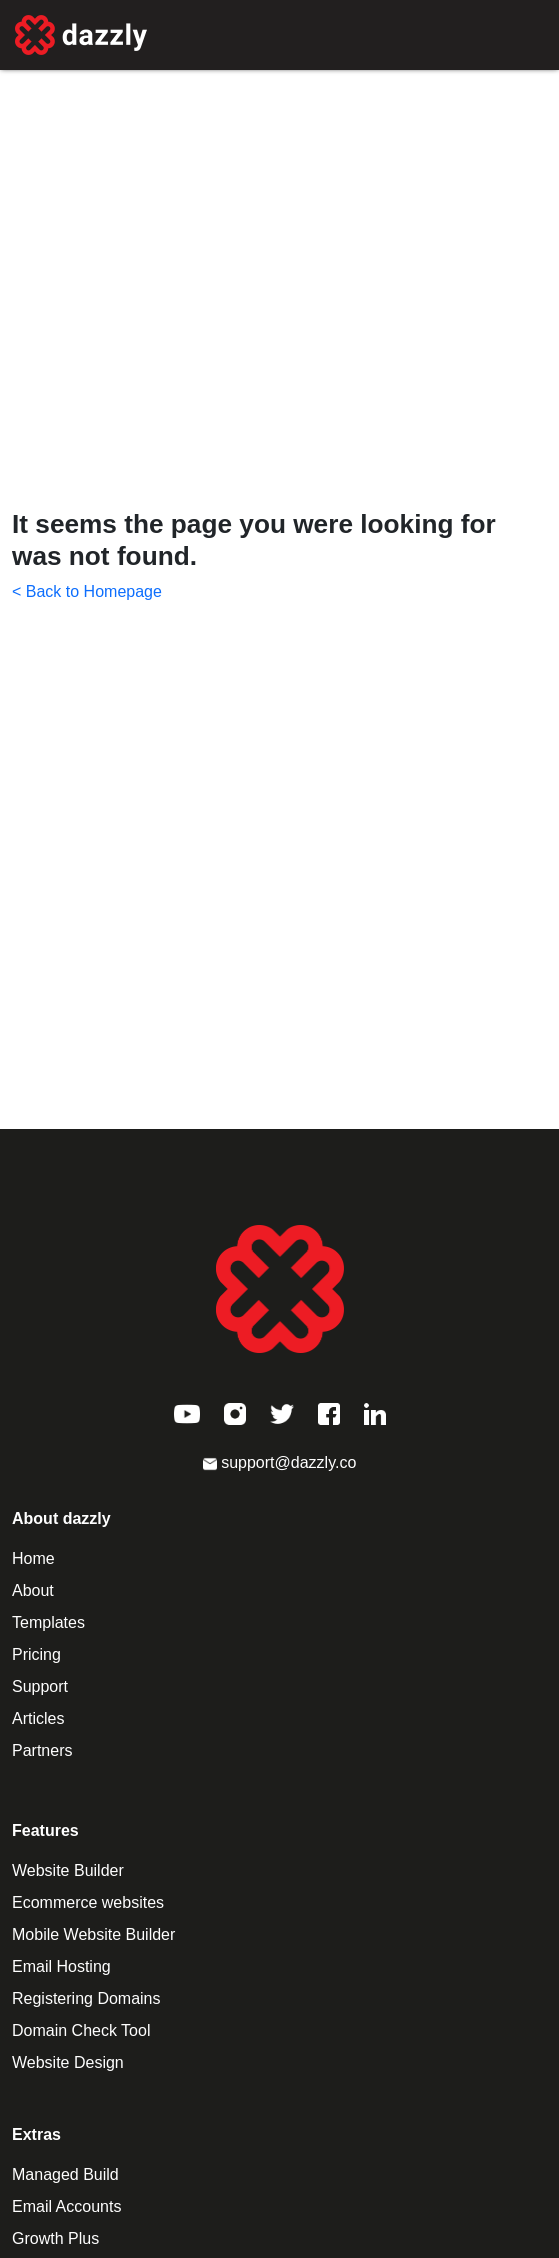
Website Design (68, 2062)
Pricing (36, 1654)
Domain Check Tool (81, 2030)
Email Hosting (61, 1966)
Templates (48, 1622)
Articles (38, 1718)
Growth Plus (55, 2238)
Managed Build (65, 2174)
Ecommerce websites (88, 1902)
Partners (42, 1750)
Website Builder (68, 1870)
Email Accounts (66, 2206)
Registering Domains (86, 1998)
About (33, 1590)
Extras (36, 2134)
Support (40, 1686)
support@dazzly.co (280, 1462)
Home (33, 1558)
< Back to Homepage (87, 591)
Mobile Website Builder (93, 1934)
